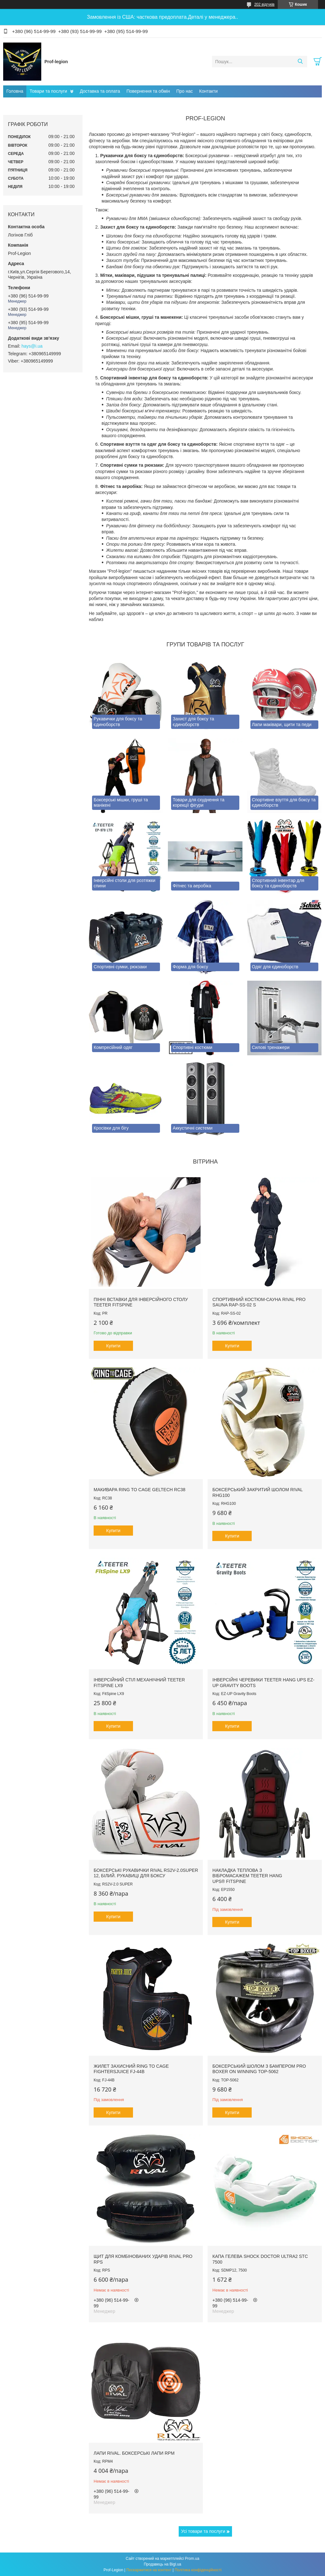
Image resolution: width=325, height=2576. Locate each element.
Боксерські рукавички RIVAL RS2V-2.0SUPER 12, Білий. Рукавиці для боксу (146, 1873)
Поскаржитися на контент (148, 2570)
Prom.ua (192, 2558)
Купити (113, 1345)
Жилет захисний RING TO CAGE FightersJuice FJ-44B (131, 2069)
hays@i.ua (32, 346)
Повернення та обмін (148, 91)
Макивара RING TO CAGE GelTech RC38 (139, 1489)
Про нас (184, 91)
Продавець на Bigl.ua (162, 2564)
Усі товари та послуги (203, 2531)
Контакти (208, 91)
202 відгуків (264, 4)
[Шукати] (300, 61)
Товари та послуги (48, 91)
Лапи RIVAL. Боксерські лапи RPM (134, 2453)
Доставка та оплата (100, 91)
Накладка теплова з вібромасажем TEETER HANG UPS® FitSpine (247, 1876)
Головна (14, 91)
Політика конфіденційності (198, 2570)
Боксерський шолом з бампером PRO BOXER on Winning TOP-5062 (259, 2069)
